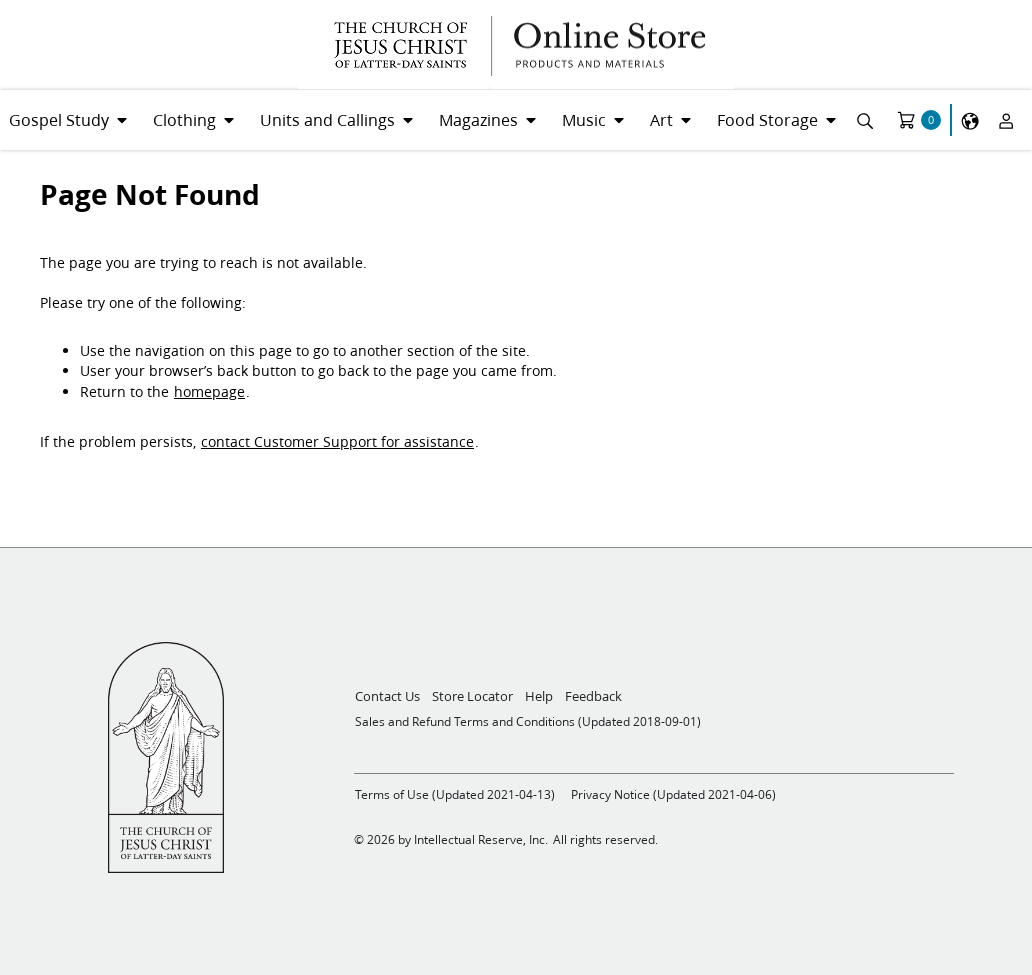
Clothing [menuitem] (184, 119)
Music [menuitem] (584, 119)
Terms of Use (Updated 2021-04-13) (455, 794)
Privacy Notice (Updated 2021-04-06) (673, 794)
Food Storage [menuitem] (767, 119)
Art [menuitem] (661, 119)
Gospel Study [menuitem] (59, 119)
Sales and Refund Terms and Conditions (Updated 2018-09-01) (528, 721)
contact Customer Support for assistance (337, 442)
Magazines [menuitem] (478, 119)
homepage (209, 392)
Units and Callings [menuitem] (327, 119)
